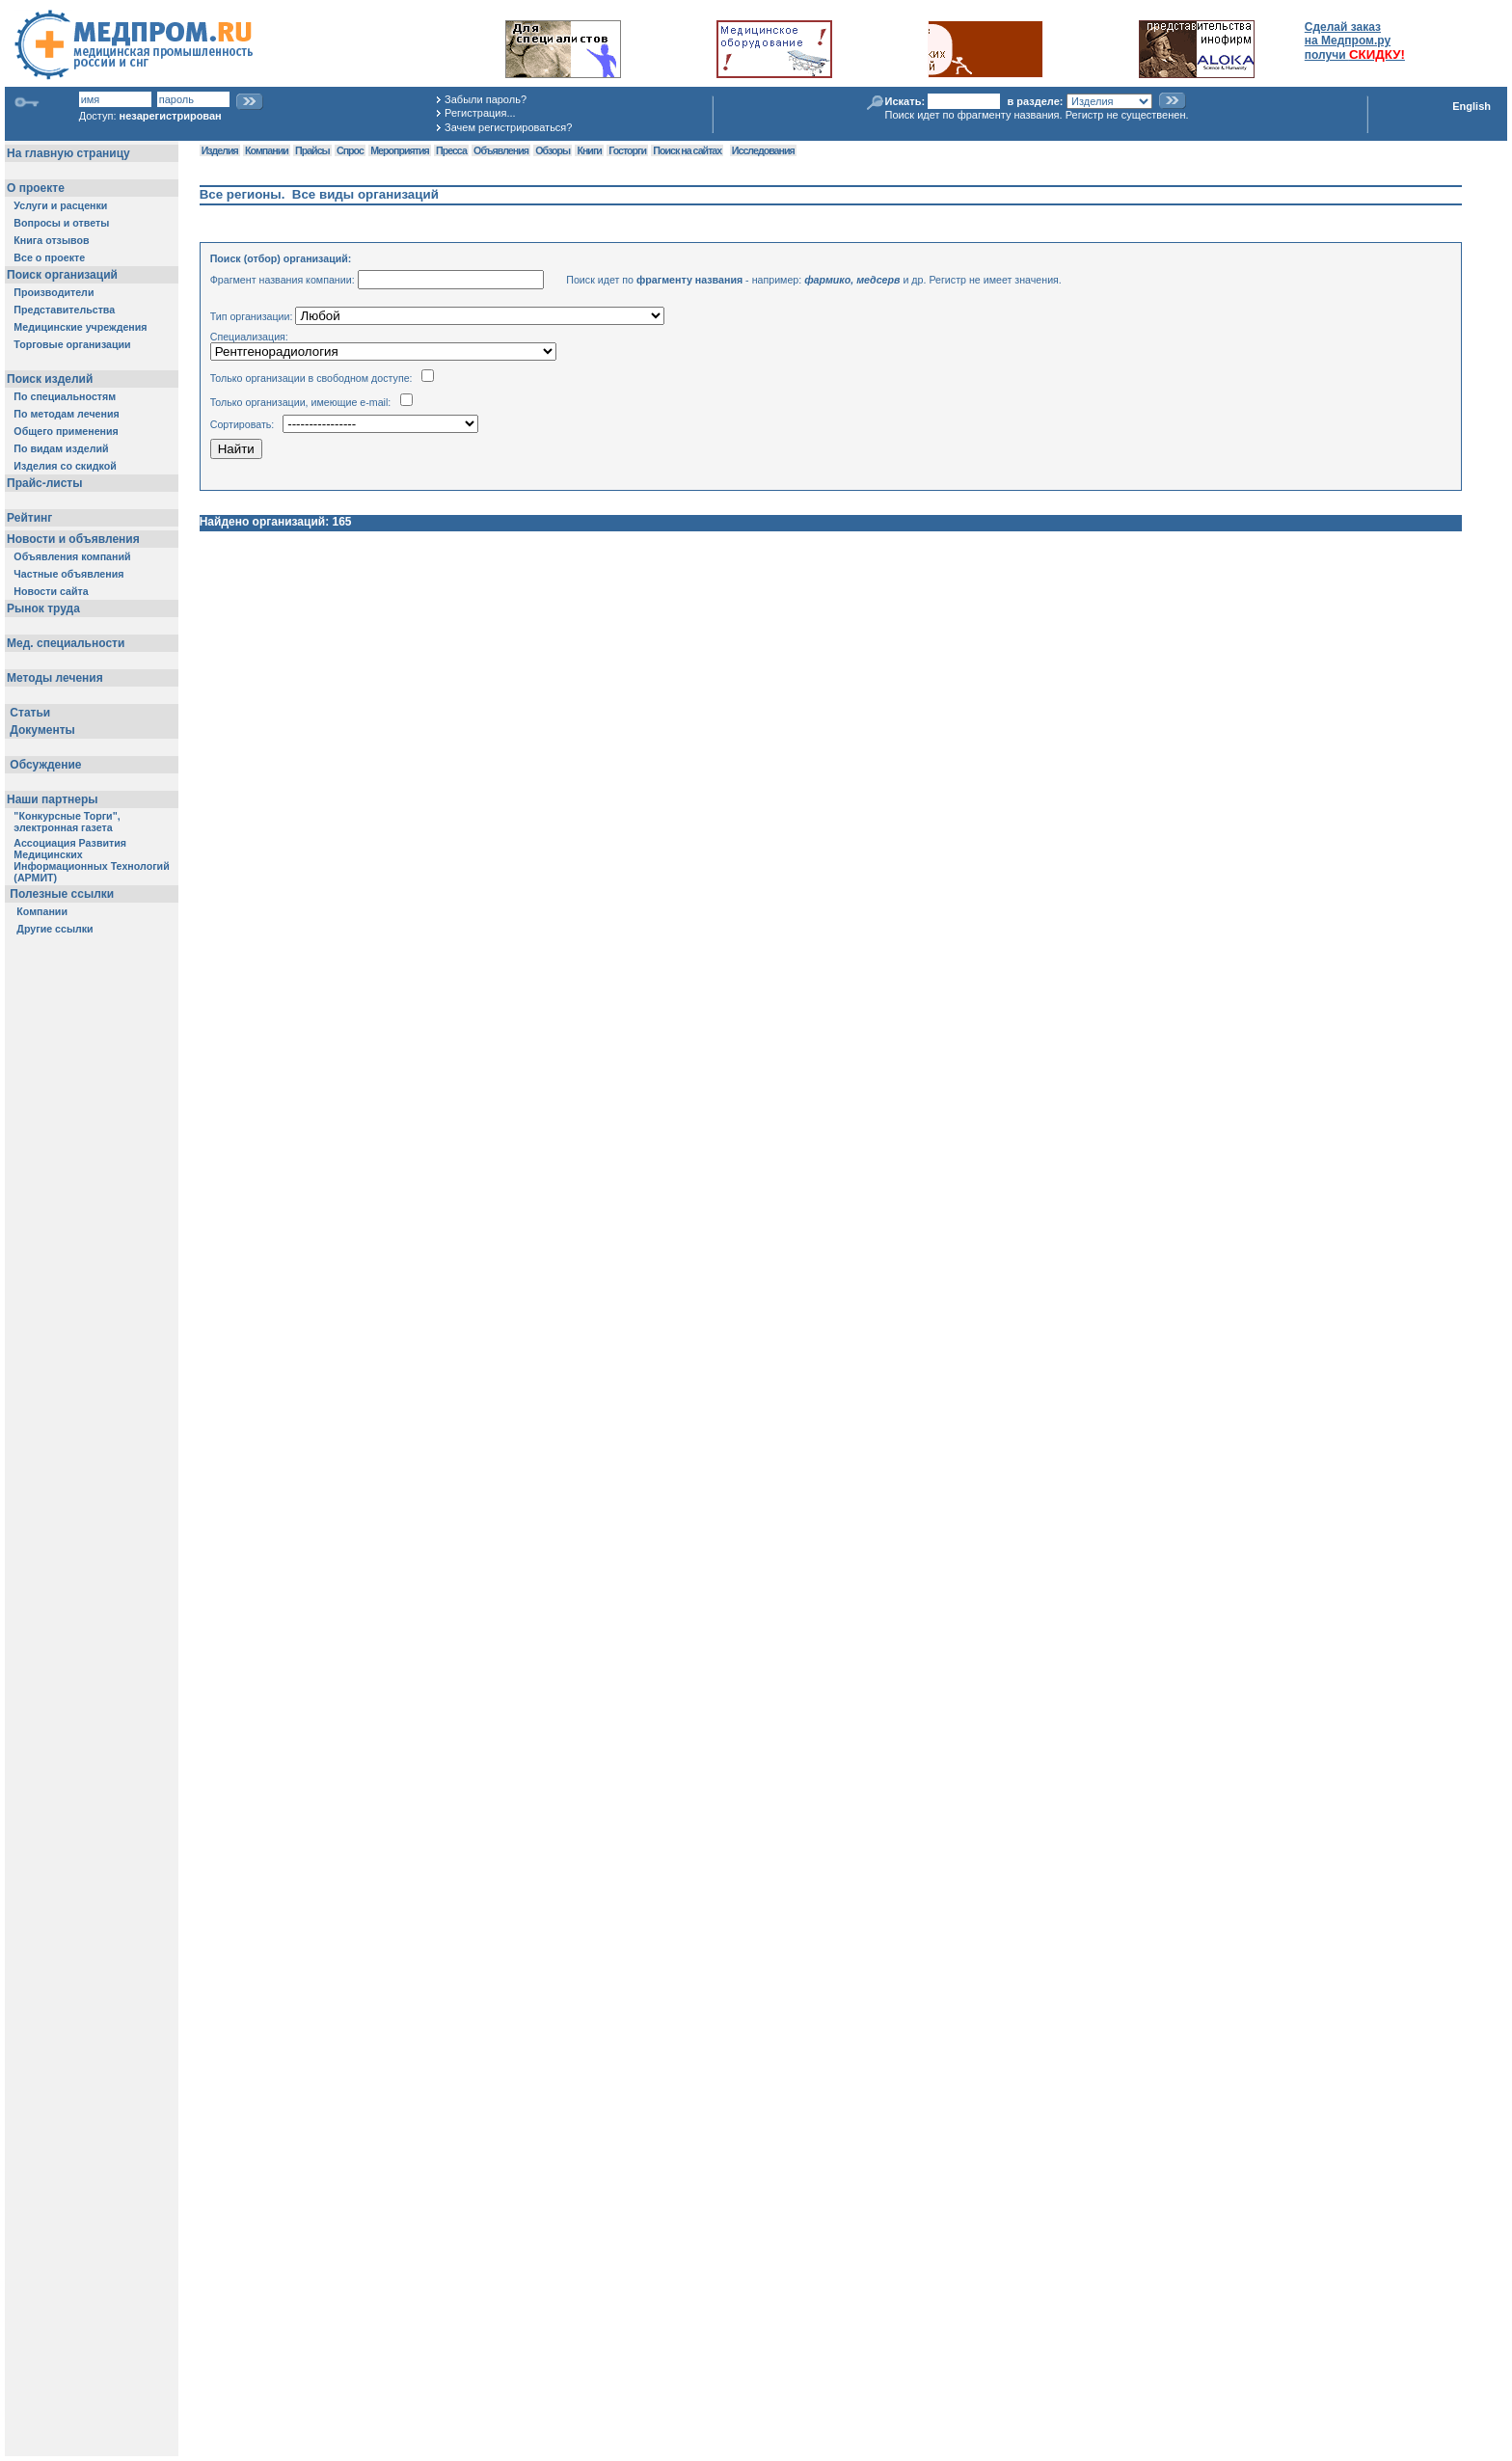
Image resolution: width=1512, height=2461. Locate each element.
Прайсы (312, 150)
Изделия (220, 150)
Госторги (627, 150)
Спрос (350, 150)
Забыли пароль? (485, 99)
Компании (266, 150)
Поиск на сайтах (687, 150)
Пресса (451, 150)
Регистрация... (480, 113)
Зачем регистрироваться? (508, 127)
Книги (589, 150)
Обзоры (552, 150)
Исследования (763, 150)
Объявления (501, 150)
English (1471, 106)
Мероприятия (399, 150)
